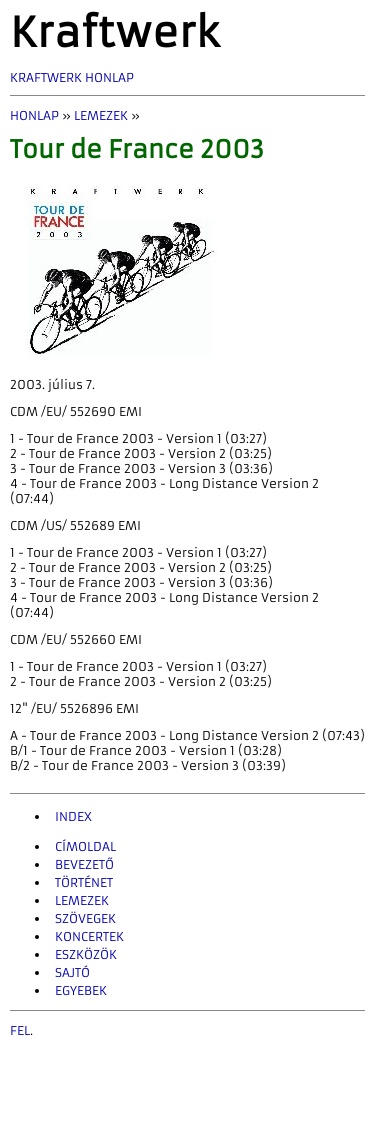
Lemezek (101, 115)
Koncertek (89, 936)
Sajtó (72, 972)
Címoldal (85, 846)
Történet (84, 882)
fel (20, 1030)
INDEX (73, 816)
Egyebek (81, 990)
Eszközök (86, 954)
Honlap (34, 115)
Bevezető (84, 864)
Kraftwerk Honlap (72, 77)
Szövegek (85, 918)
